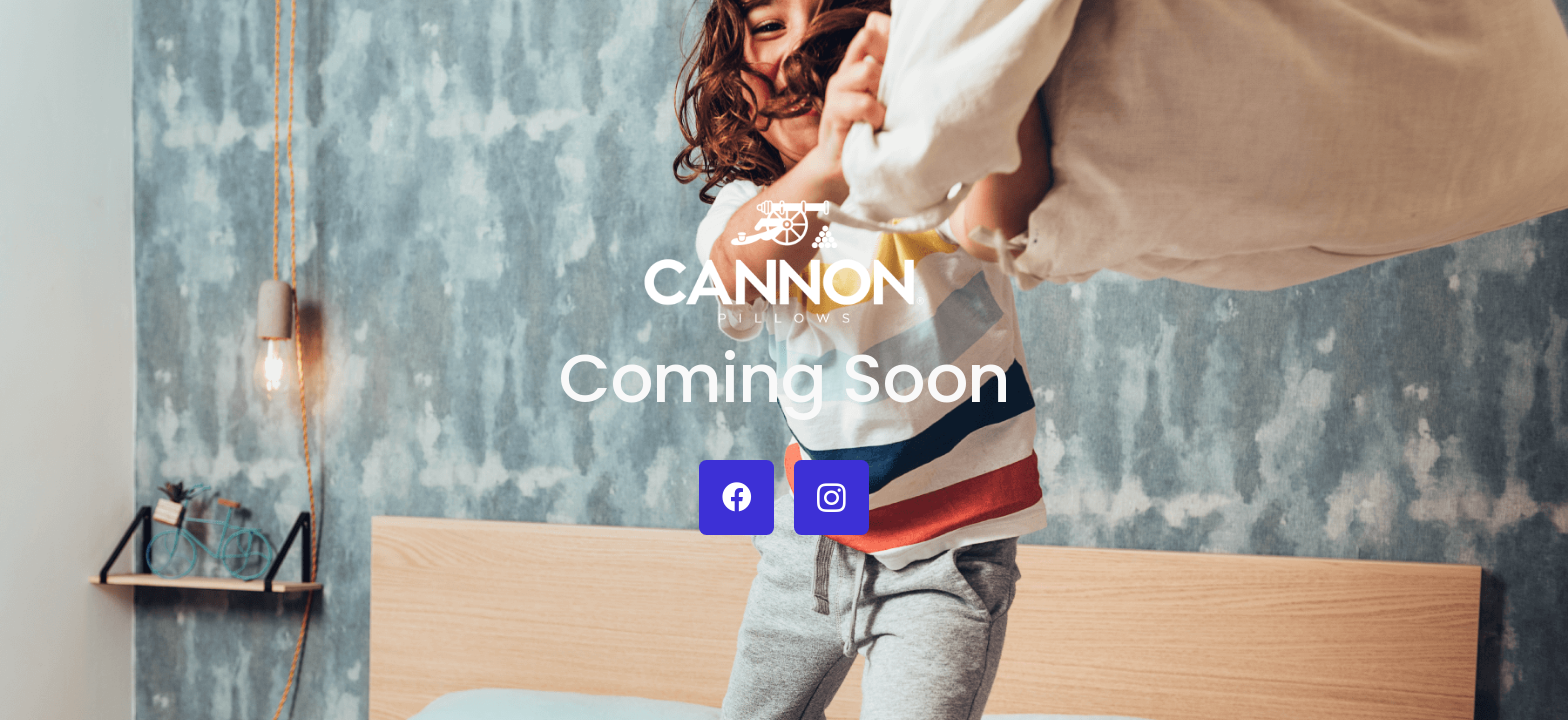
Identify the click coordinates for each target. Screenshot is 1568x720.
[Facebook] (736, 497)
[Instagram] (831, 497)
